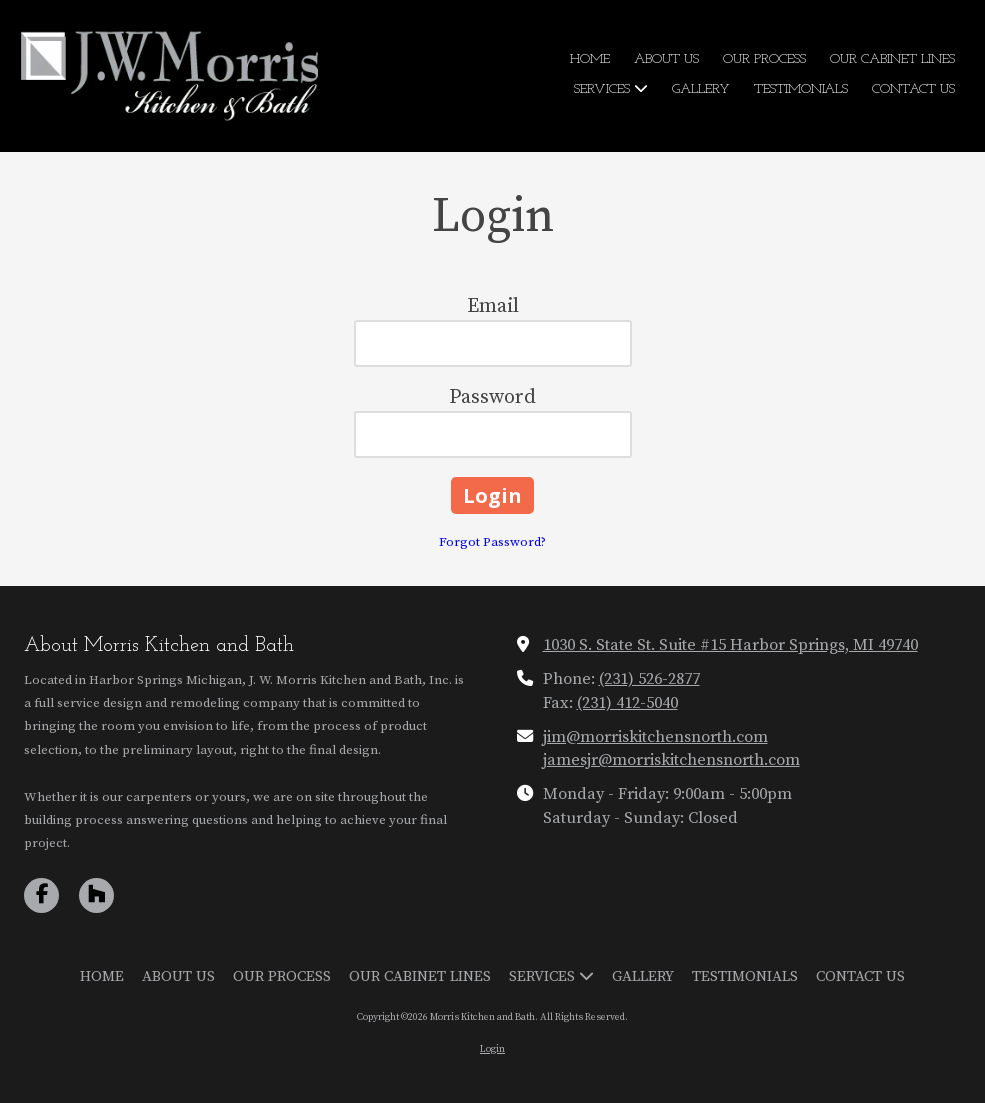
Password (492, 397)
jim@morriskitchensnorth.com (655, 737)
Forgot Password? (492, 542)
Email (493, 306)
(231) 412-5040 (627, 703)
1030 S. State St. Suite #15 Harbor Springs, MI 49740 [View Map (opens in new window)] (730, 645)
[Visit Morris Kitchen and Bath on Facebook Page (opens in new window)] (41, 895)
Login (492, 1049)
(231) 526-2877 (649, 679)
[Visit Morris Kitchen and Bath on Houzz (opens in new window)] (96, 895)
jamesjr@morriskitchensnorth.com (671, 760)
